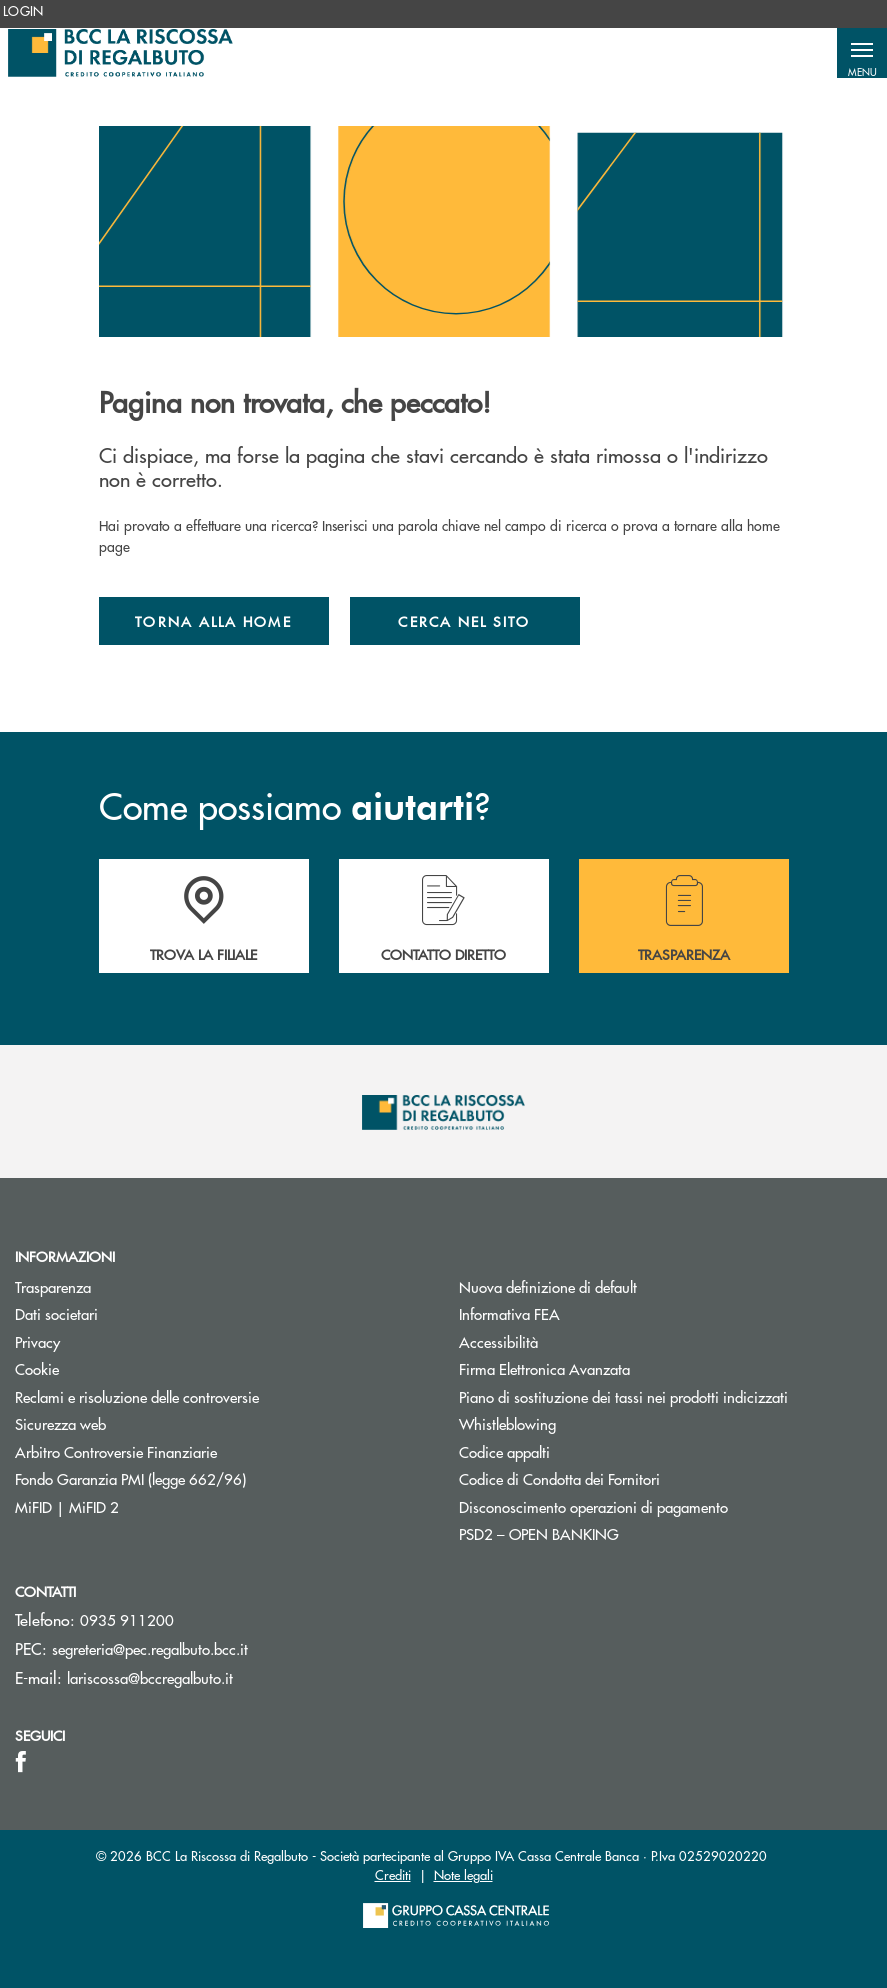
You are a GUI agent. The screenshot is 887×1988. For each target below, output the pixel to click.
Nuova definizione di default (548, 1286)
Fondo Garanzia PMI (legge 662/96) (206, 1478)
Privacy (37, 1341)
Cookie (37, 1368)
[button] (862, 53)
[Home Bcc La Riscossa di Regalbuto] (120, 53)
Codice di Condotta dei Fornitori (635, 1478)
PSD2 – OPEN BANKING (614, 1533)
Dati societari (56, 1313)
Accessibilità (498, 1341)
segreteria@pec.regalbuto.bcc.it (150, 1648)
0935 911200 (127, 1619)
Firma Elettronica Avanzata (544, 1368)
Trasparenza (53, 1286)
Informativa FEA (585, 1313)
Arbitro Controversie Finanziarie (191, 1451)
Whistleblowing (507, 1423)
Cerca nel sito (464, 621)
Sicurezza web (60, 1423)
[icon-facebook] (21, 1762)
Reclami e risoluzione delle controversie (137, 1396)
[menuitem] (23, 11)
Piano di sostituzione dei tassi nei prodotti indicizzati (666, 1396)
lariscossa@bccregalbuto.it (150, 1677)
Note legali (463, 1874)
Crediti (393, 1874)
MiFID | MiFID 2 (67, 1506)
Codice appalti (504, 1451)
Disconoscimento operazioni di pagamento (593, 1506)
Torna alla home (213, 621)
